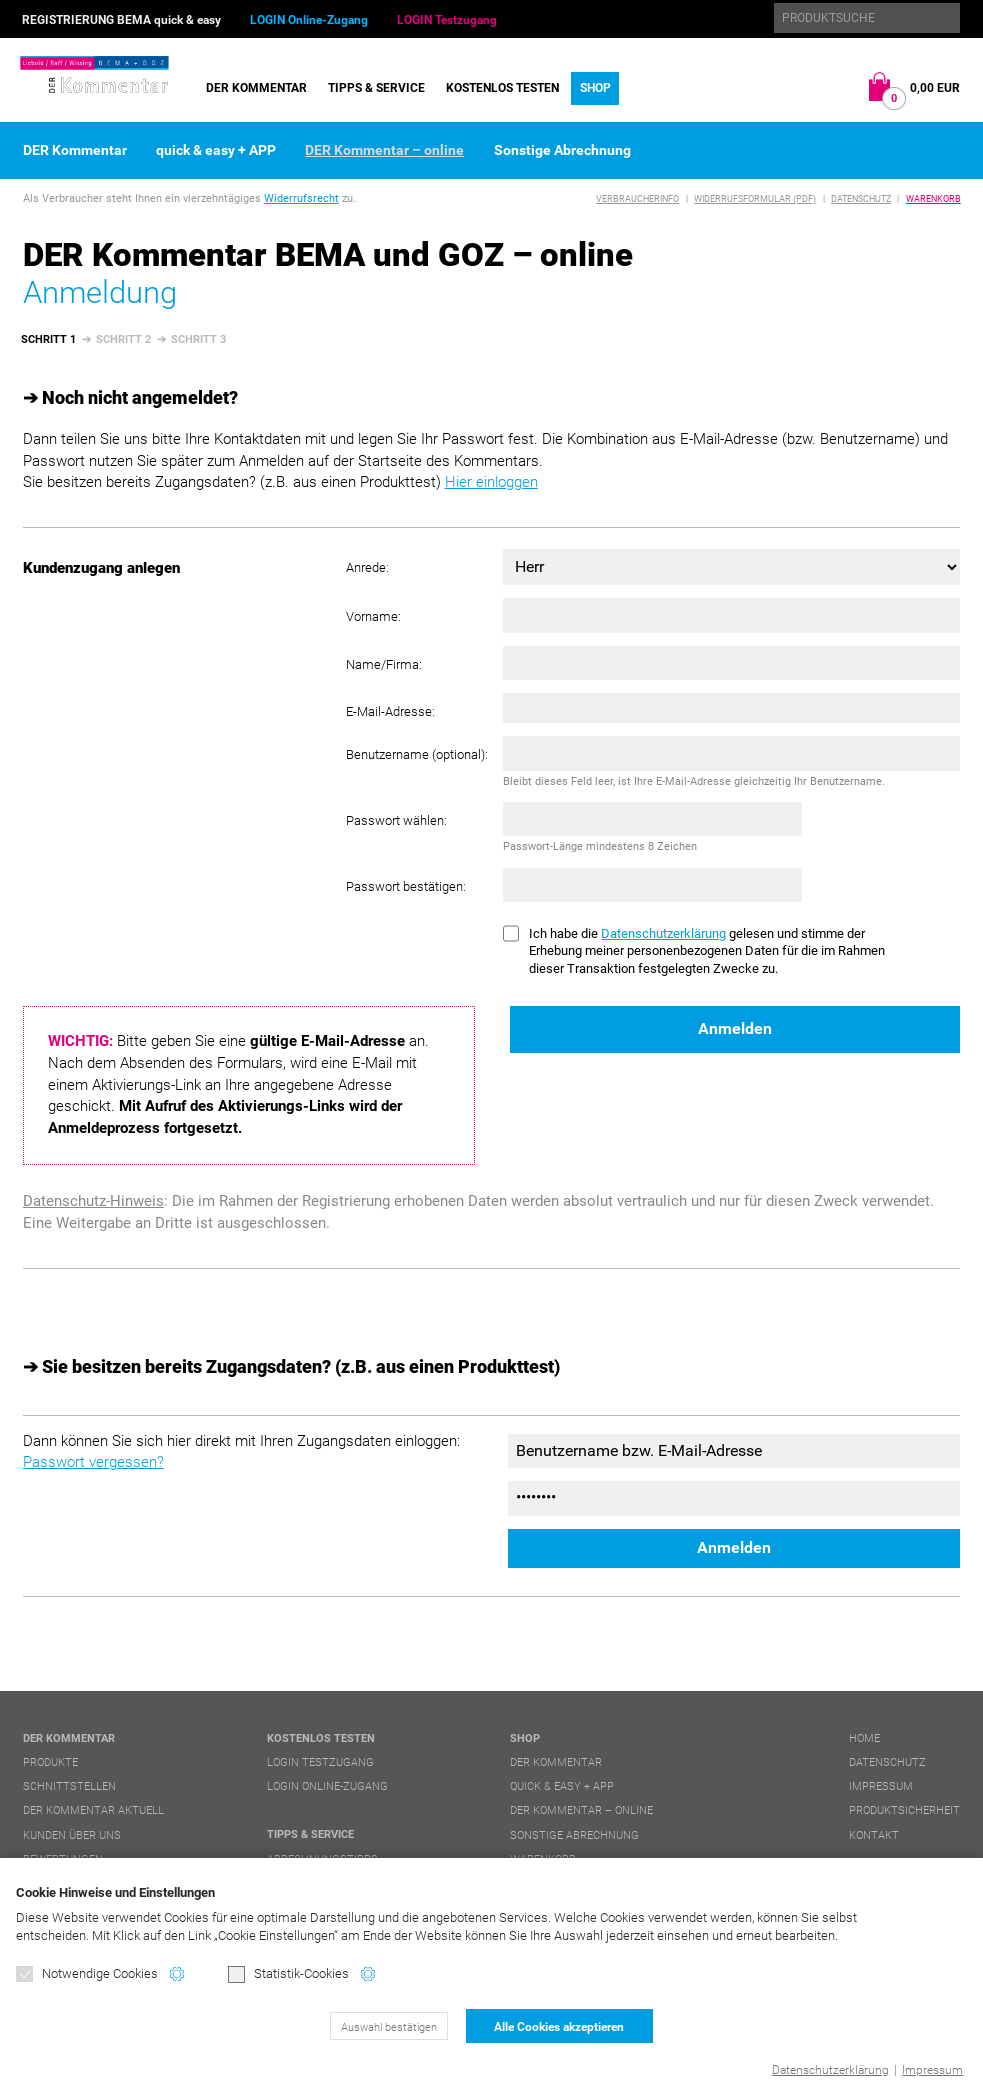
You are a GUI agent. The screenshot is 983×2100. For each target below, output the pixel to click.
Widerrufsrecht (301, 198)
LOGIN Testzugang (447, 20)
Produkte (50, 1762)
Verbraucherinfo (637, 199)
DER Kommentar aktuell (93, 1810)
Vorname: (373, 616)
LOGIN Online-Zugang (309, 20)
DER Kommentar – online (384, 150)
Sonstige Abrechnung (562, 150)
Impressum (932, 2070)
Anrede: (367, 567)
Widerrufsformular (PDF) (755, 199)
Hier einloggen (491, 482)
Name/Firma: (384, 664)
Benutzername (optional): (417, 754)
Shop (595, 88)
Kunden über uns (72, 1835)
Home (864, 1738)
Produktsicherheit (904, 1810)
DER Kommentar (256, 88)
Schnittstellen (69, 1786)
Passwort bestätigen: (406, 886)
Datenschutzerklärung (830, 2070)
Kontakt (874, 1835)
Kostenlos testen (502, 88)
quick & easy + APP (216, 150)
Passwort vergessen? (93, 1462)
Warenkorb (933, 199)
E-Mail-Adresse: (390, 711)
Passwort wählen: (396, 820)
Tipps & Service (376, 88)
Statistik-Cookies (288, 1975)
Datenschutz (861, 199)
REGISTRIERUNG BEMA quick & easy (121, 20)
